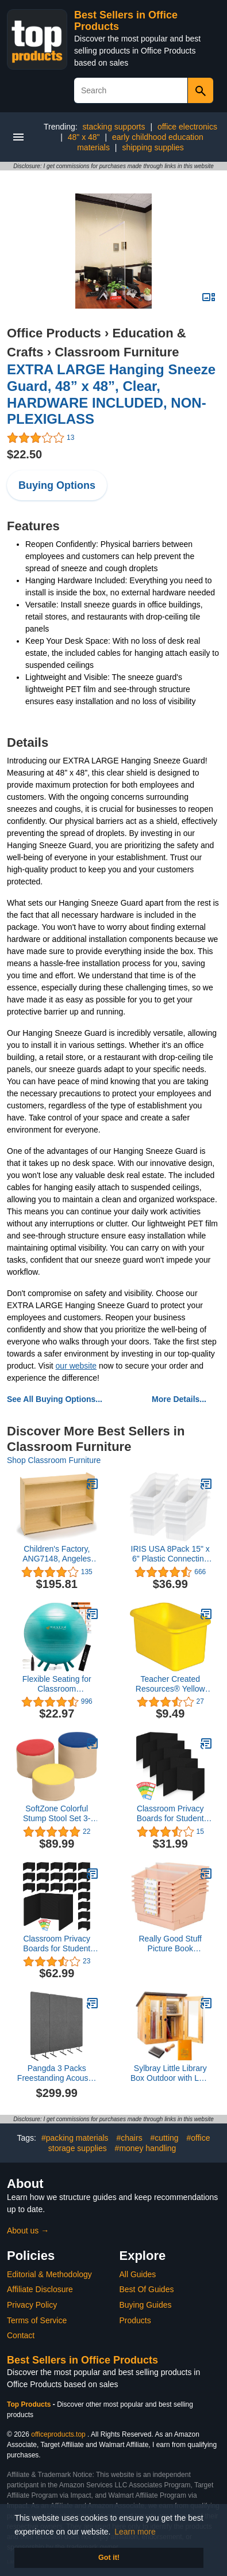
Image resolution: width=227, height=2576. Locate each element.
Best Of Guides (147, 2289)
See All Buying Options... (54, 1399)
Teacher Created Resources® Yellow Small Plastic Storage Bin (170, 1684)
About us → (28, 2230)
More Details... (179, 1399)
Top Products (30, 2404)
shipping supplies (152, 147)
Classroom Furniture (117, 352)
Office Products (54, 333)
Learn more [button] (135, 2531)
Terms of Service (37, 2320)
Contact (20, 2335)
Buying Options (56, 485)
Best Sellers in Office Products (82, 2360)
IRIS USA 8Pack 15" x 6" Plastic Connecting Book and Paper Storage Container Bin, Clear (170, 1554)
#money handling (145, 2148)
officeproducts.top (58, 2434)
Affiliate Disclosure (40, 2289)
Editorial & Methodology (49, 2274)
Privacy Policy (32, 2304)
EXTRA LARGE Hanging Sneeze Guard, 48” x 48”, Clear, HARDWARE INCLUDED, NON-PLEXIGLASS (111, 394)
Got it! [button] (109, 2558)
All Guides (138, 2274)
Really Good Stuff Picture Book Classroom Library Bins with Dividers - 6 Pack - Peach (170, 1944)
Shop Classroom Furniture (54, 1460)
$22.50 (24, 454)
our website (76, 1365)
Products (135, 2320)
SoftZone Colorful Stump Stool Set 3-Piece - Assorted (57, 1813)
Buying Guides (146, 2304)
